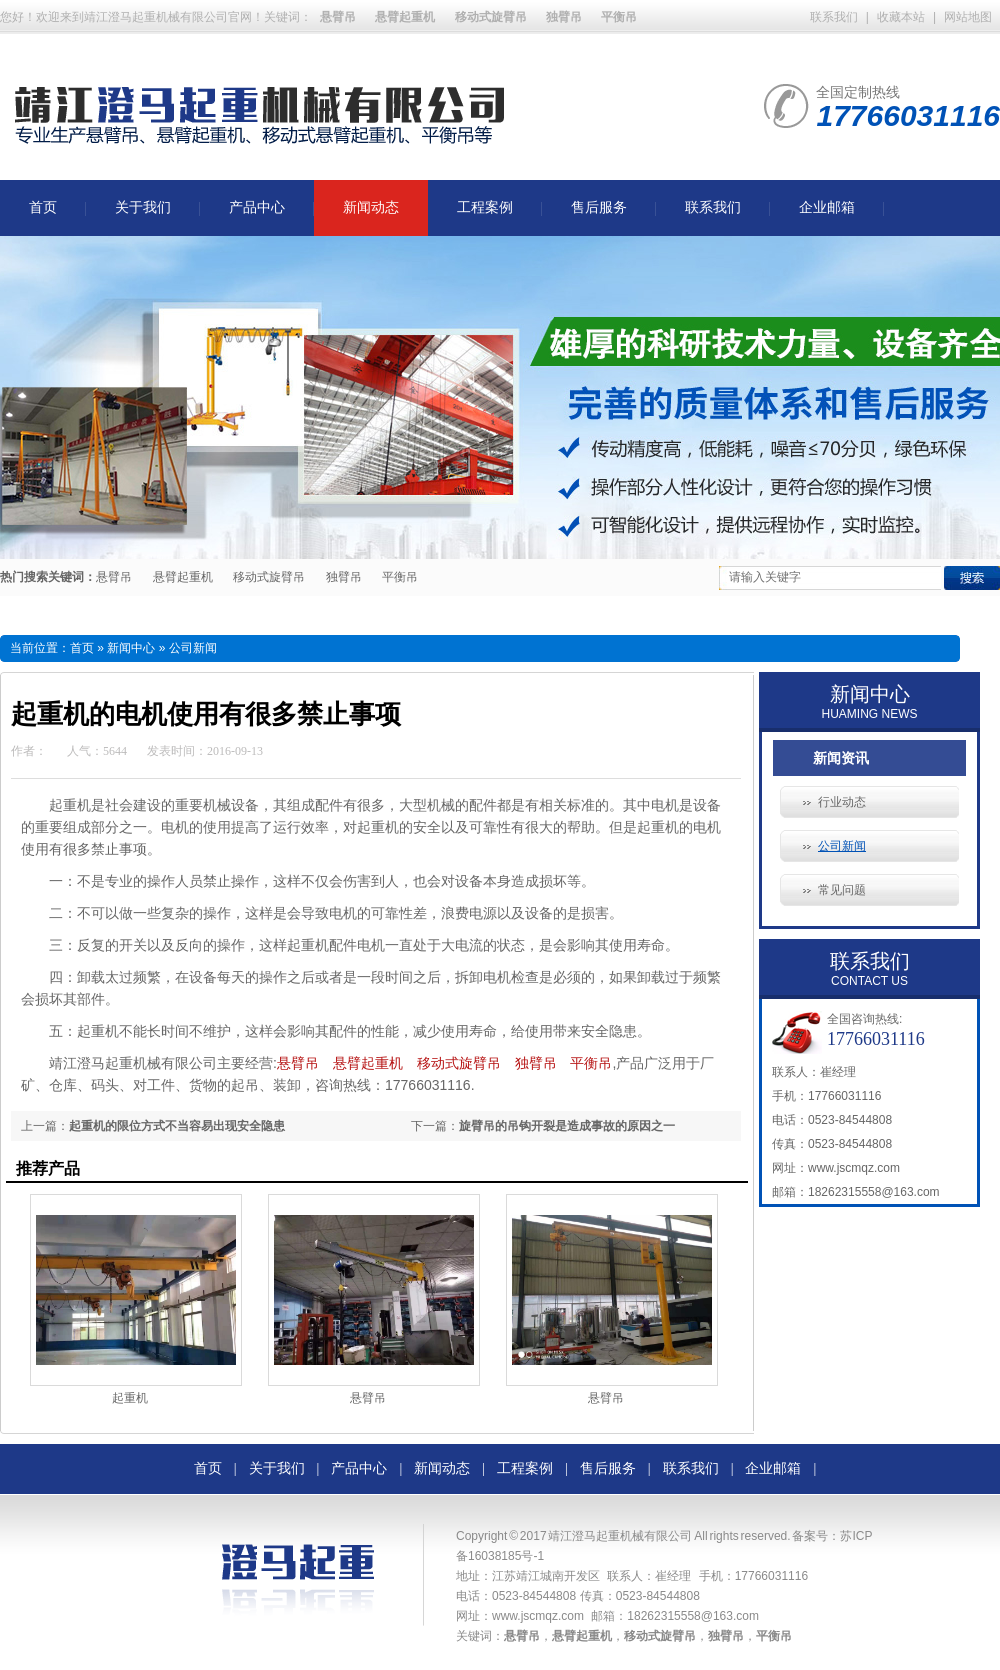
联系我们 (834, 17)
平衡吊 (400, 577)
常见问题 (842, 890)
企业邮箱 (827, 207)
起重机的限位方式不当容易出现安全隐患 (177, 1126)
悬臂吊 (114, 577)
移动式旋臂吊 (269, 577)
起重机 (130, 1398)
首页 (43, 207)
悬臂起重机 (183, 577)
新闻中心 (131, 648)
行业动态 (842, 802)
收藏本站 (901, 17)
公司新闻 (842, 846)
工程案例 (485, 207)
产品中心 (257, 207)
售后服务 (599, 207)
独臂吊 (344, 577)
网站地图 (968, 17)
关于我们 (143, 207)
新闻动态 (371, 207)
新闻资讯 (841, 758)
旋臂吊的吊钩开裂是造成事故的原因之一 (567, 1126)
